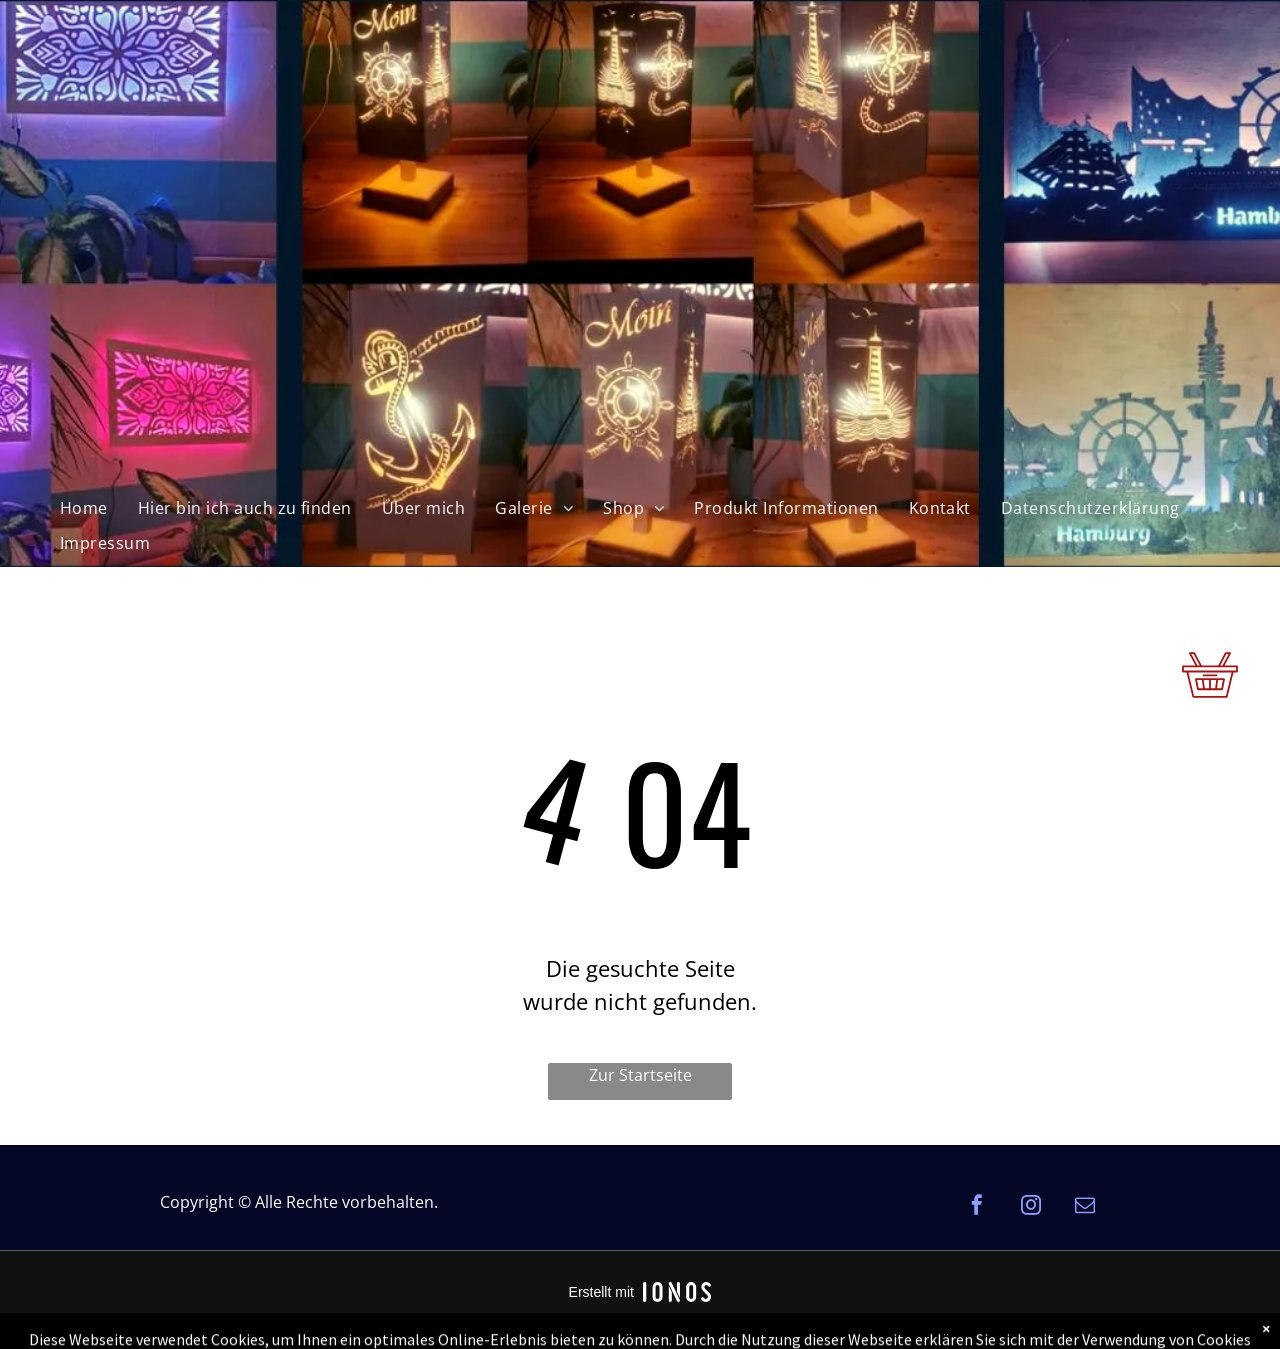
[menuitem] (84, 508)
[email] (1085, 1207)
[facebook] (977, 1207)
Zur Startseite (640, 1075)
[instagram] (1031, 1207)
